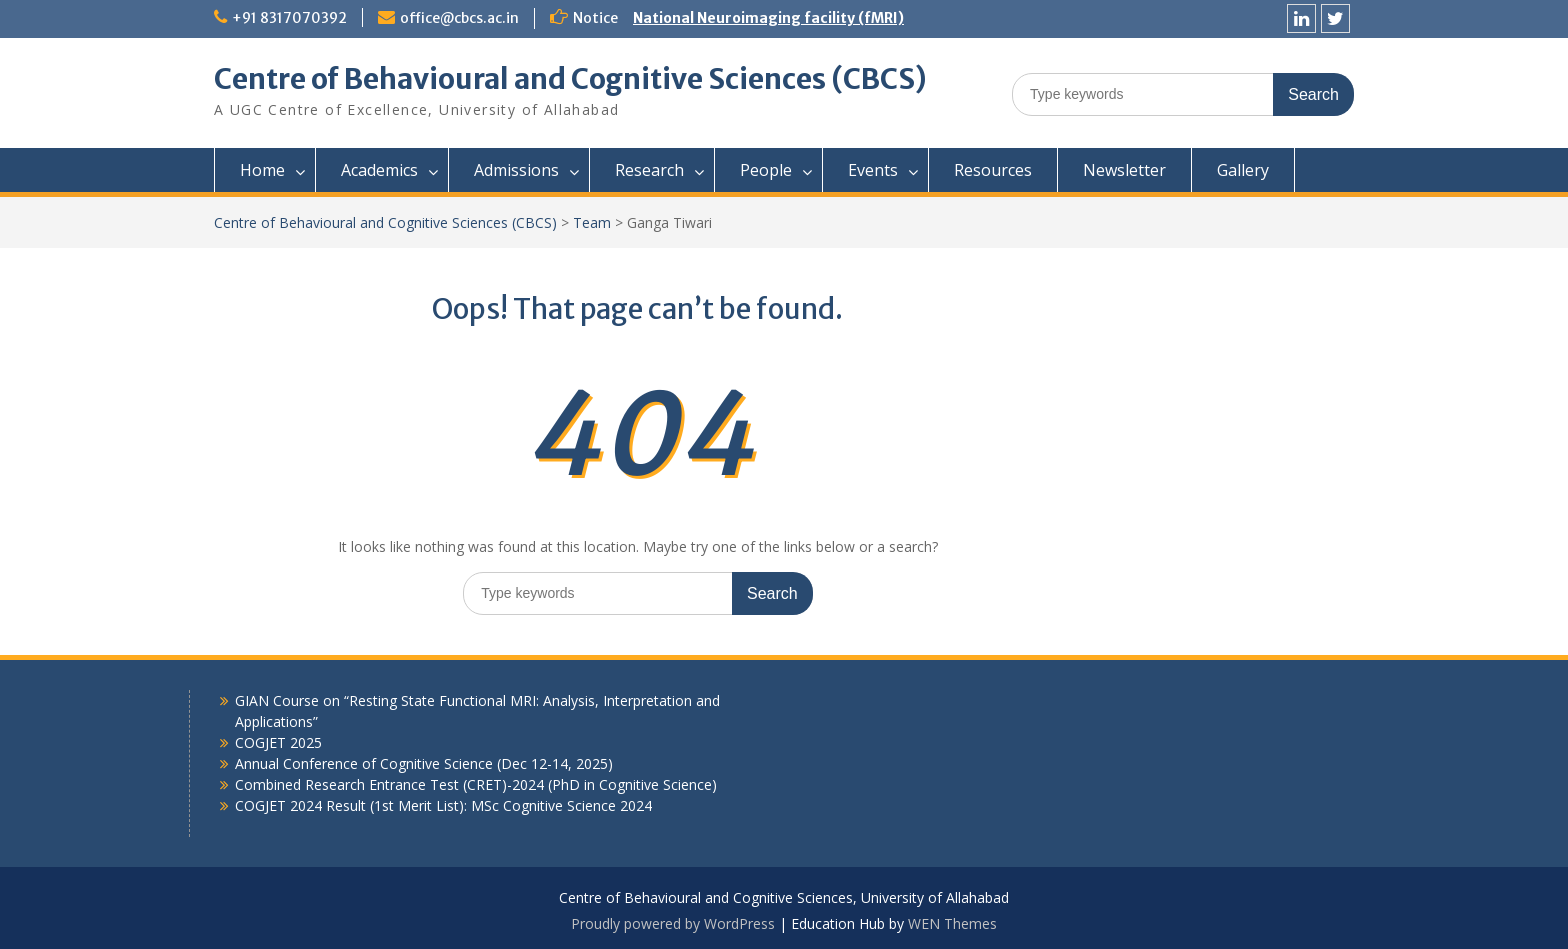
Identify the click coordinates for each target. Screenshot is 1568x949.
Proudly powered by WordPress (673, 923)
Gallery (1243, 170)
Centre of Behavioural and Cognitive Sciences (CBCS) (570, 79)
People (766, 170)
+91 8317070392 (289, 18)
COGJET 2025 (278, 742)
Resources (993, 170)
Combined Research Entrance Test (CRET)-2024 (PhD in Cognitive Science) (476, 784)
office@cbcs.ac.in (459, 18)
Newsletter (1124, 170)
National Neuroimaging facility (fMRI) (768, 18)
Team (592, 222)
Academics (379, 170)
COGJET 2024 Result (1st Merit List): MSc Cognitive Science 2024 (443, 805)
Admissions (516, 170)
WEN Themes (952, 923)
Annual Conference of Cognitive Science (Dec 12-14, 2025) (424, 763)
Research (649, 170)
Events (873, 170)
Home (262, 170)
